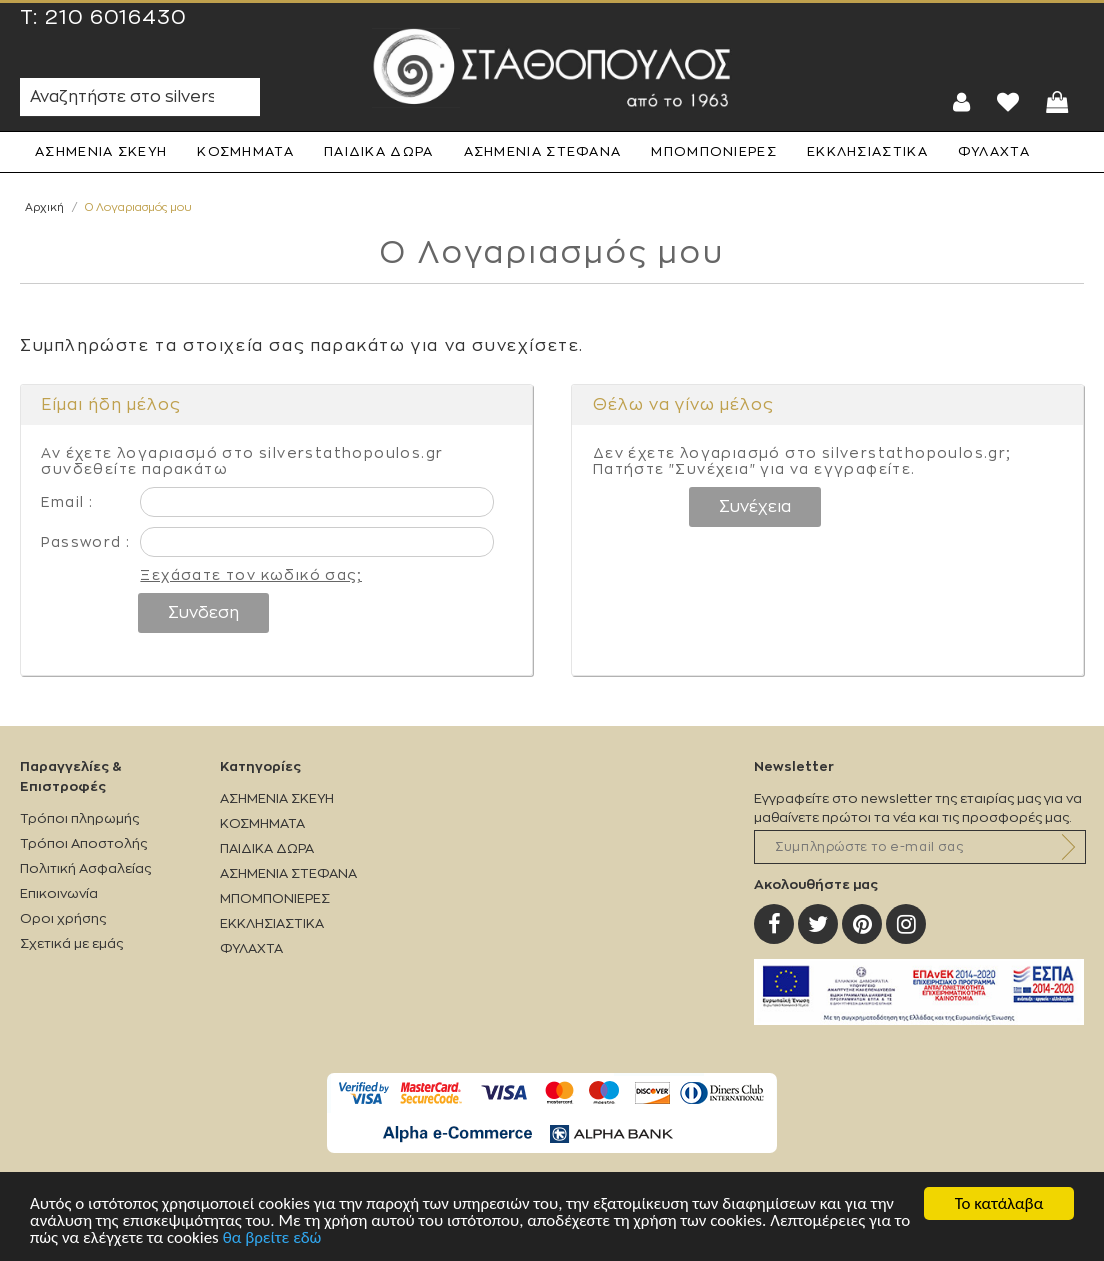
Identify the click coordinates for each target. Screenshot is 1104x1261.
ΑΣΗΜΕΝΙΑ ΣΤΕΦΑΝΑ (543, 151)
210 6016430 (116, 18)
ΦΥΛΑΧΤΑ (994, 151)
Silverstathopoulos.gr (552, 68)
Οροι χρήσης (63, 918)
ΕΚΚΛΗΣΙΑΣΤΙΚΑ (867, 151)
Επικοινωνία (59, 893)
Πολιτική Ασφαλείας (85, 868)
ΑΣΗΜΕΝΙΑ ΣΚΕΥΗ (101, 151)
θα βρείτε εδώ (272, 1239)
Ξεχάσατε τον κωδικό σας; (251, 575)
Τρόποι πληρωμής (79, 818)
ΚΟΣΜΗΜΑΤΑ (245, 151)
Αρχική (44, 207)
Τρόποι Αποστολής (83, 843)
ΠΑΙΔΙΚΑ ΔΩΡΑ (379, 151)
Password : (85, 542)
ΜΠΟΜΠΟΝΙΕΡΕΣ (714, 151)
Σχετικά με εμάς (71, 943)
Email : (67, 502)
